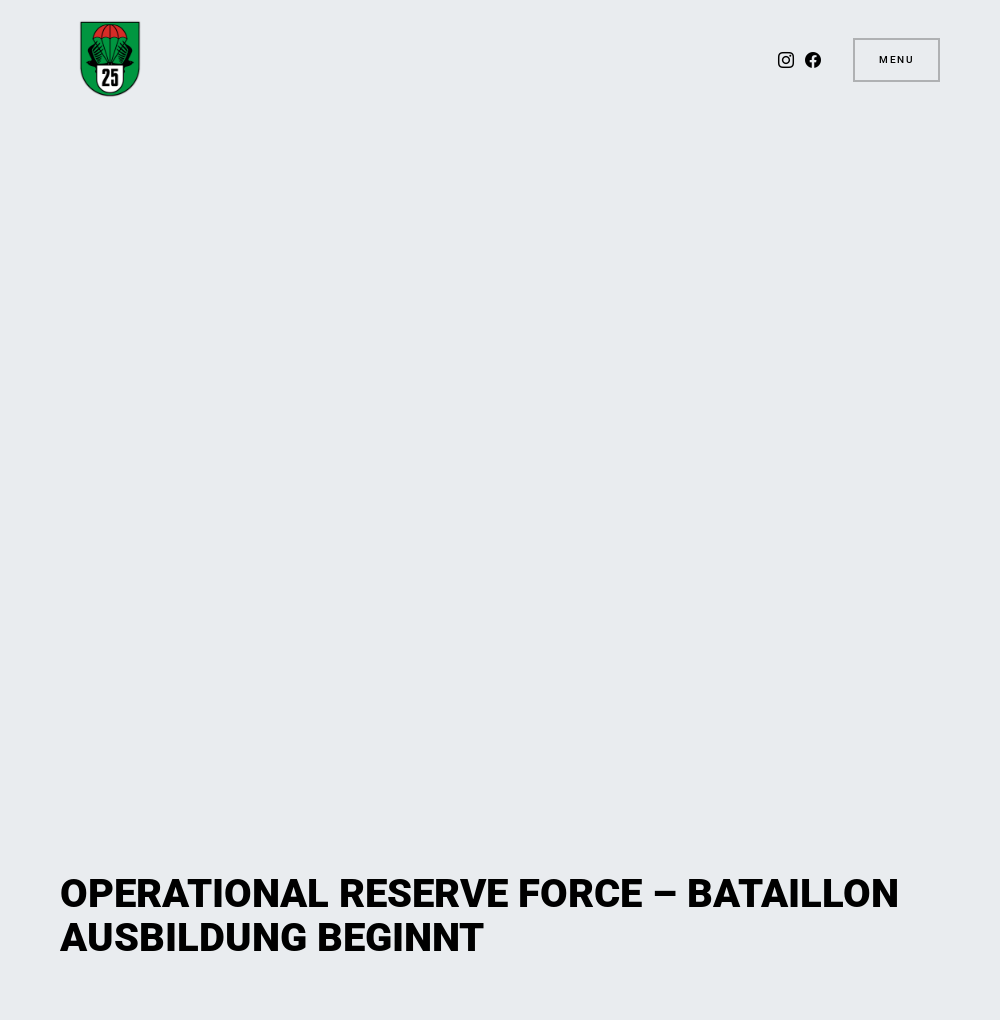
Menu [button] (896, 59)
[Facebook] (813, 60)
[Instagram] (786, 60)
